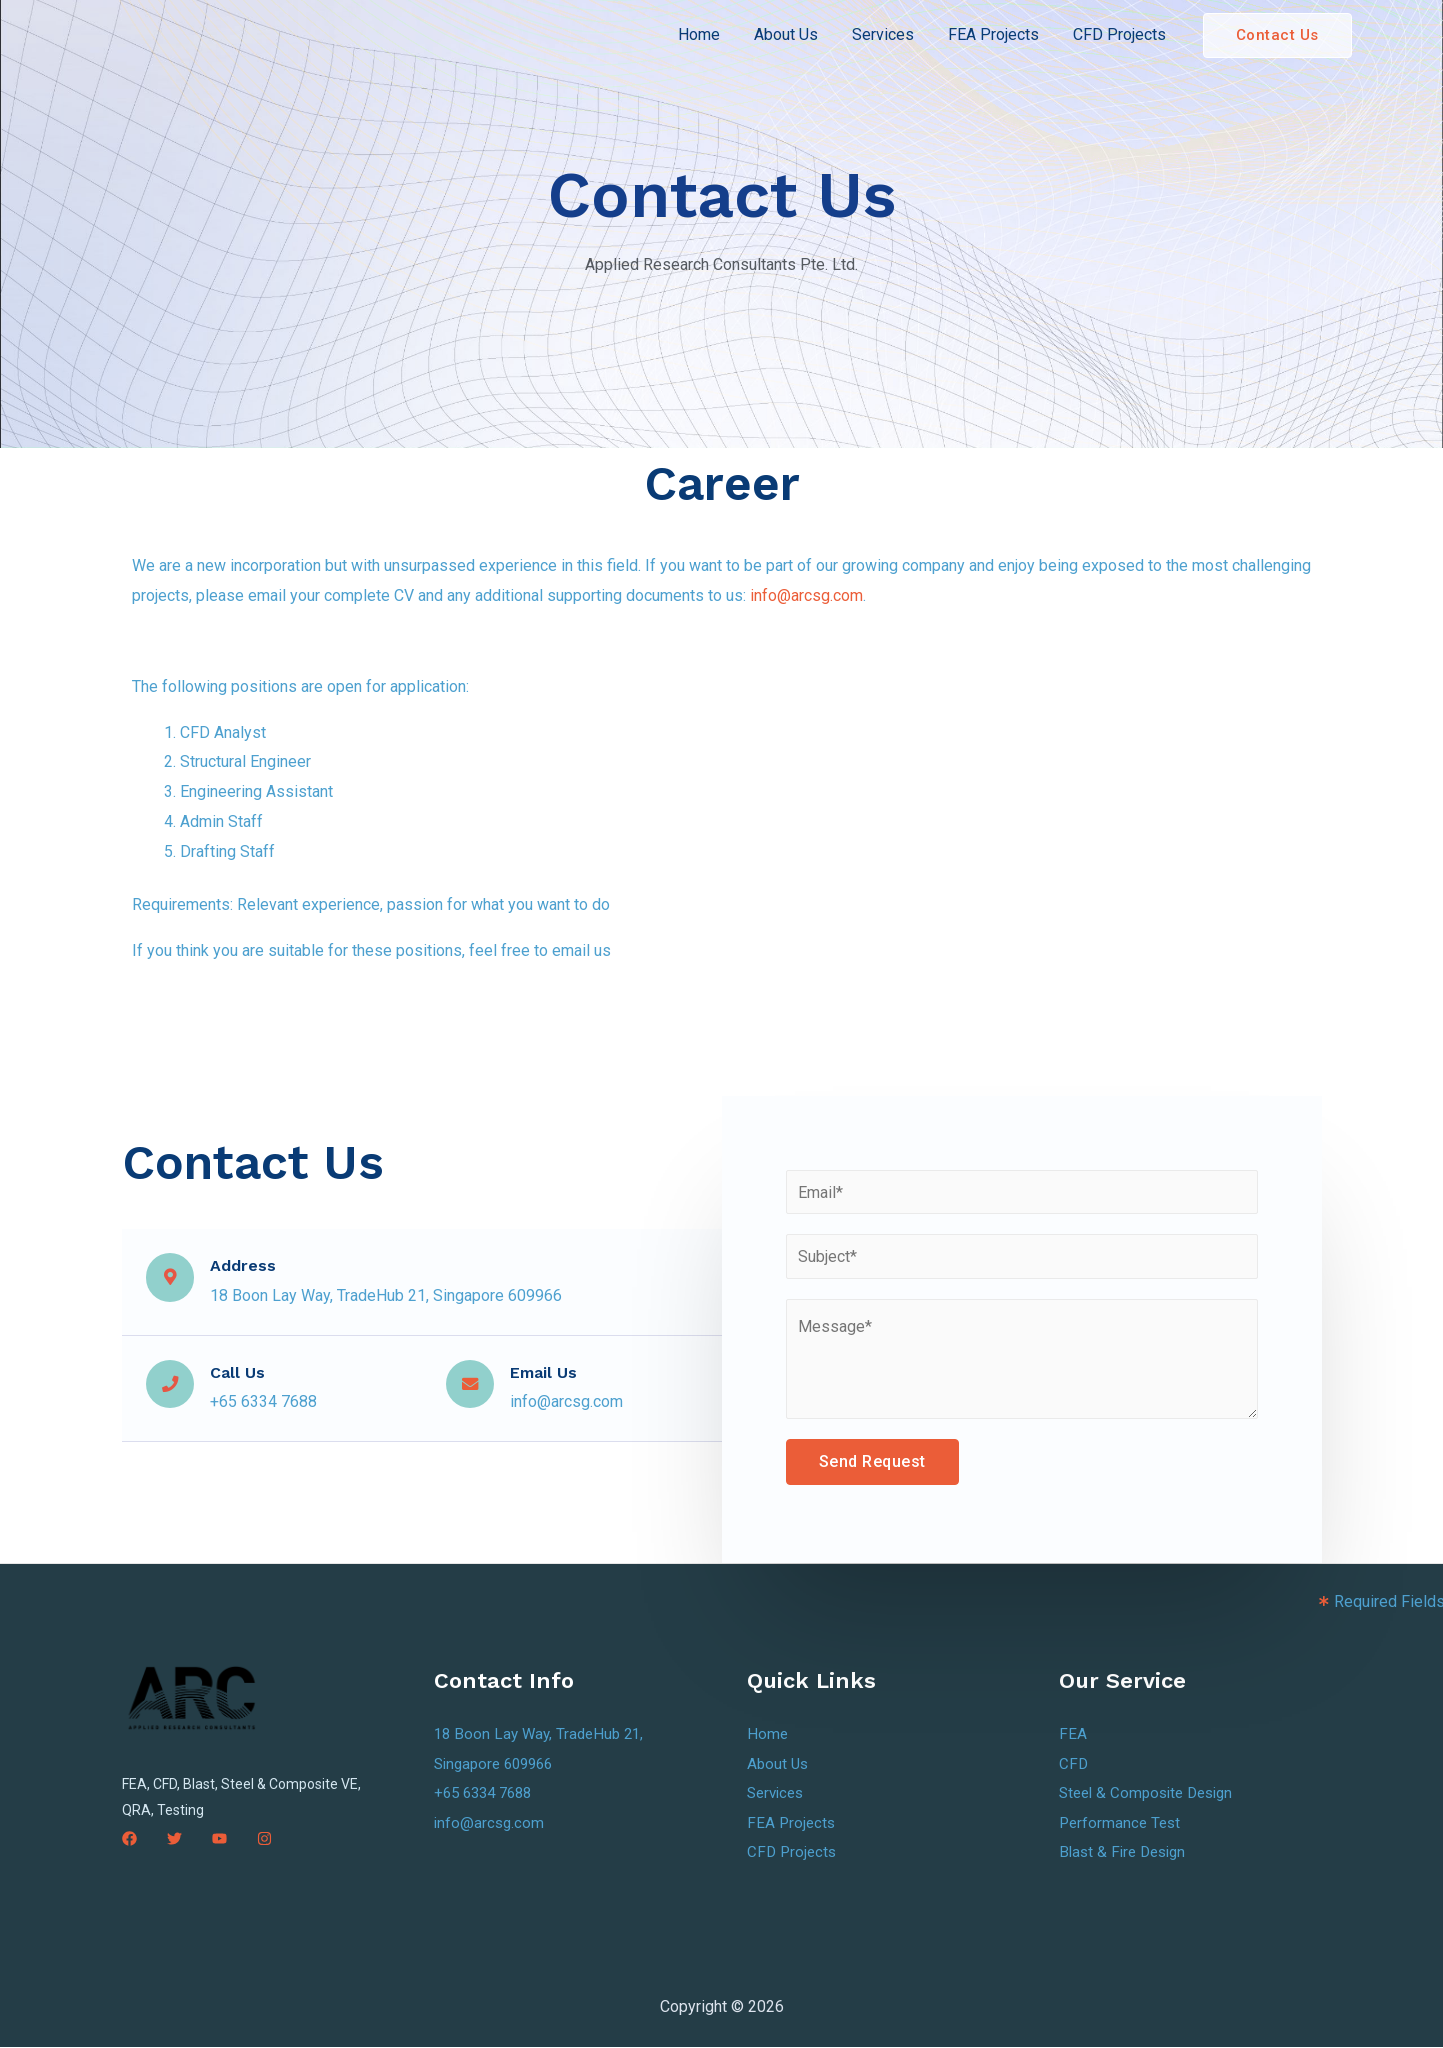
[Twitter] (174, 1838)
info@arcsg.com (806, 595)
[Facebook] (129, 1838)
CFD (1074, 1763)
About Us (793, 34)
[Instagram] (264, 1838)
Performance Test (1122, 1823)
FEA (1073, 1734)
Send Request (872, 1462)
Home (708, 34)
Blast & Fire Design (1126, 1852)
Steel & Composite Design (1152, 1793)
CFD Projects (1120, 34)
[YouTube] (219, 1838)
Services (888, 34)
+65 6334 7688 (487, 1793)
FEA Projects (996, 34)
